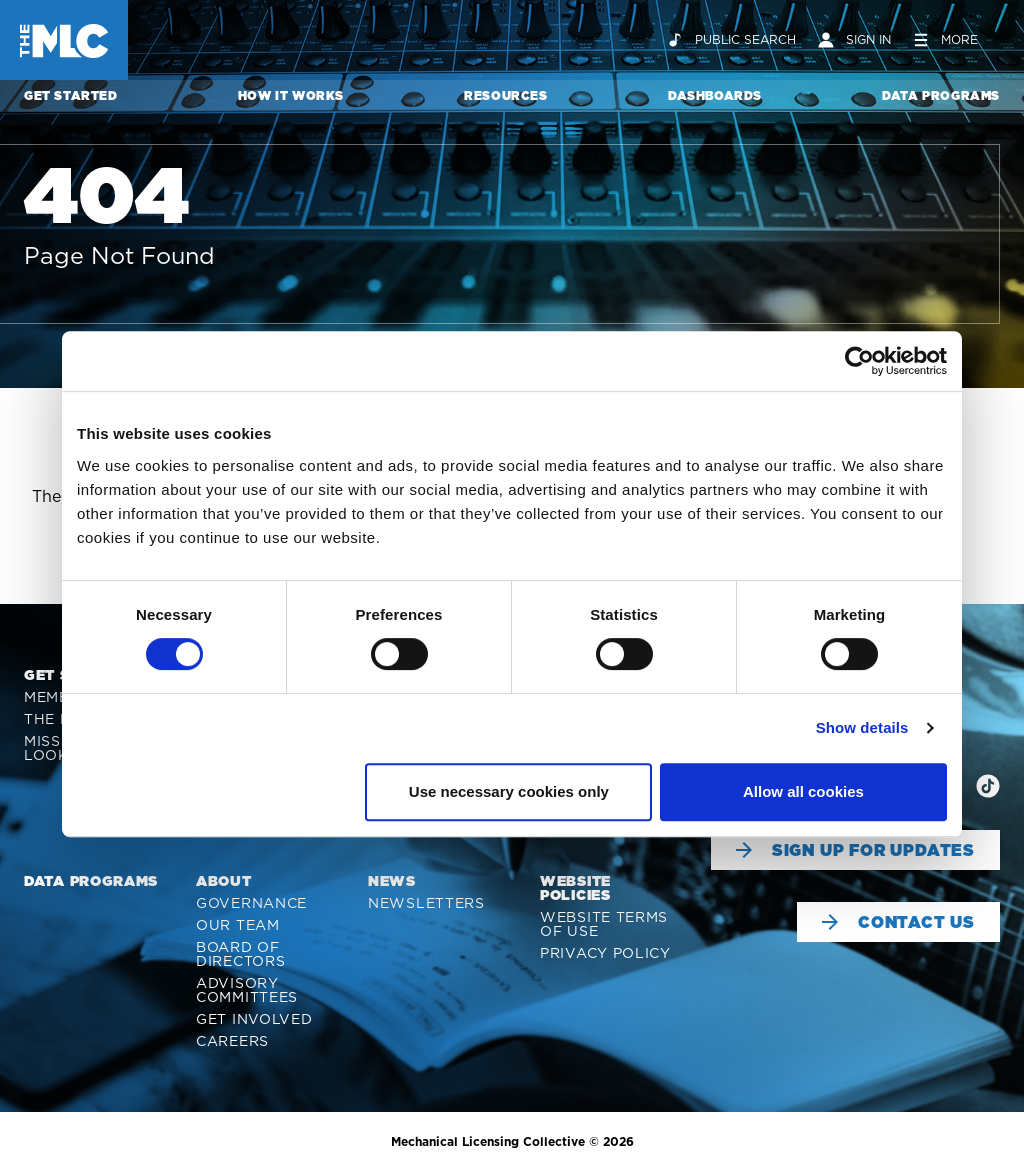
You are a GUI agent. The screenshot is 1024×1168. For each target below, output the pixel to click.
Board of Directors (240, 954)
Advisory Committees (247, 990)
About (224, 881)
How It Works (291, 96)
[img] (988, 786)
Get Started (71, 96)
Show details (862, 727)
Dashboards (714, 96)
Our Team (238, 925)
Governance (251, 903)
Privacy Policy (605, 953)
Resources (505, 96)
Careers (232, 1041)
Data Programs (941, 96)
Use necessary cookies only (509, 791)
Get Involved (254, 1019)
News (392, 881)
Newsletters (426, 903)
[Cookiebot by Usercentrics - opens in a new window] (859, 361)
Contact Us (898, 922)
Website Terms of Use (604, 924)
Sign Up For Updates (855, 850)
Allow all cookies (803, 791)
